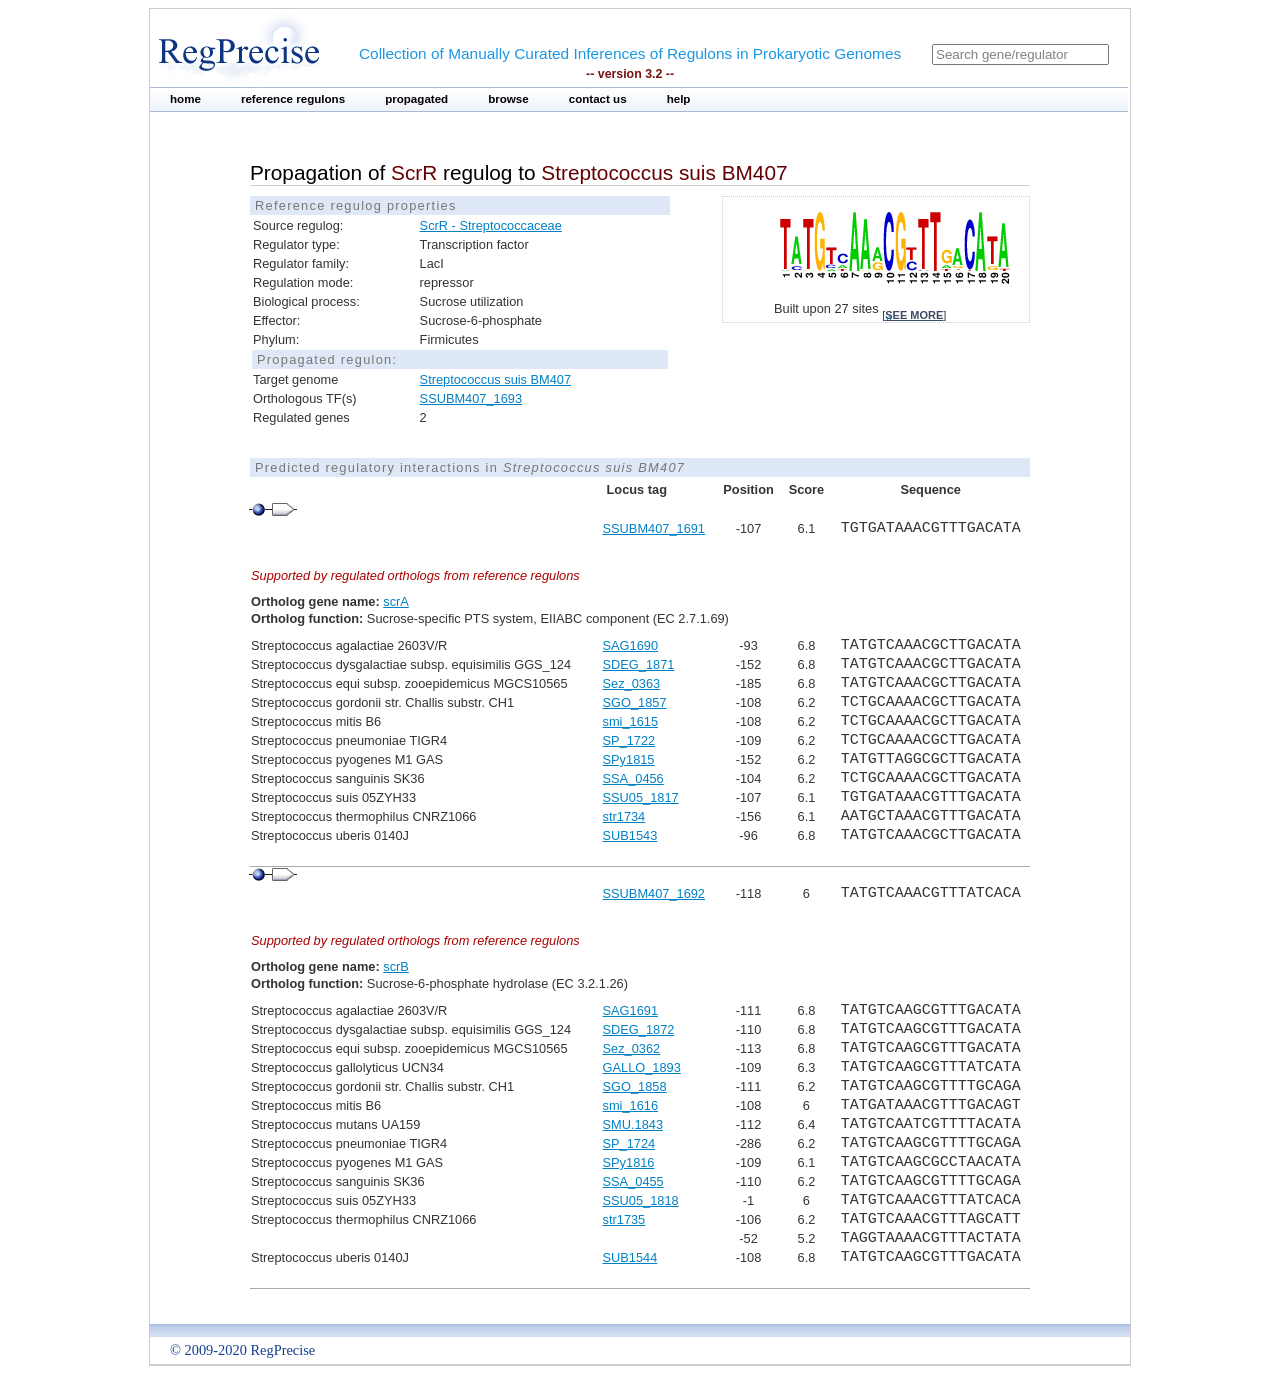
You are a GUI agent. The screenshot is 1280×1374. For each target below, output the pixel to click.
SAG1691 (631, 1010)
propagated (416, 99)
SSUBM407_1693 (471, 398)
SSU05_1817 (641, 797)
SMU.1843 (633, 1124)
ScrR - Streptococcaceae (491, 225)
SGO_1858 (635, 1086)
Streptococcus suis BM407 (496, 379)
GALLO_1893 (642, 1067)
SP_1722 (629, 740)
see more (914, 315)
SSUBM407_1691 (654, 528)
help (679, 99)
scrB (396, 966)
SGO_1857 (635, 702)
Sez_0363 (632, 683)
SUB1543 (630, 835)
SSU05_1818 (641, 1200)
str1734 (624, 816)
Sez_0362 (632, 1048)
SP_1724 (629, 1143)
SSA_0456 (633, 778)
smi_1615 (631, 721)
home (185, 99)
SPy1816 (629, 1162)
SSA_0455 (633, 1181)
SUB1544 (630, 1257)
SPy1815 (629, 759)
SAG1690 (631, 645)
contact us (598, 99)
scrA (396, 601)
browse (508, 99)
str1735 (624, 1219)
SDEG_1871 (639, 664)
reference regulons (293, 99)
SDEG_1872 (639, 1029)
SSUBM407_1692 (654, 893)
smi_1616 (631, 1105)
